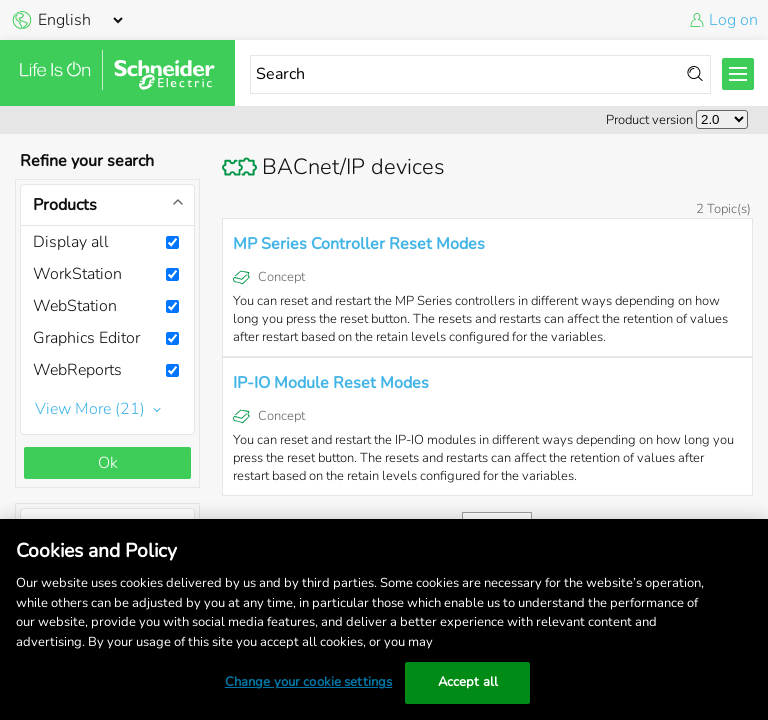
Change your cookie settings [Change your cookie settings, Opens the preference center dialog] (309, 682)
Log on (733, 20)
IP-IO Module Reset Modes (331, 383)
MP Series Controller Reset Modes (359, 244)
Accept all (468, 682)
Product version (649, 120)
